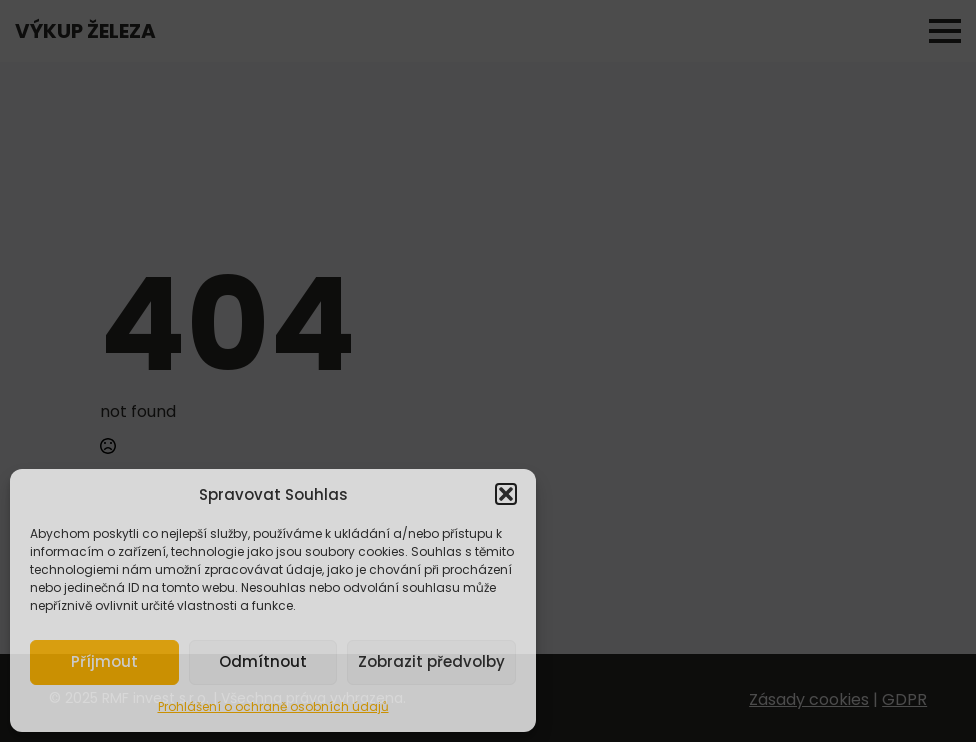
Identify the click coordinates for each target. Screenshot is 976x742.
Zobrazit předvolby (431, 661)
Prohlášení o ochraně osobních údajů (273, 706)
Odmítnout (263, 661)
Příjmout (104, 661)
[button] (506, 494)
